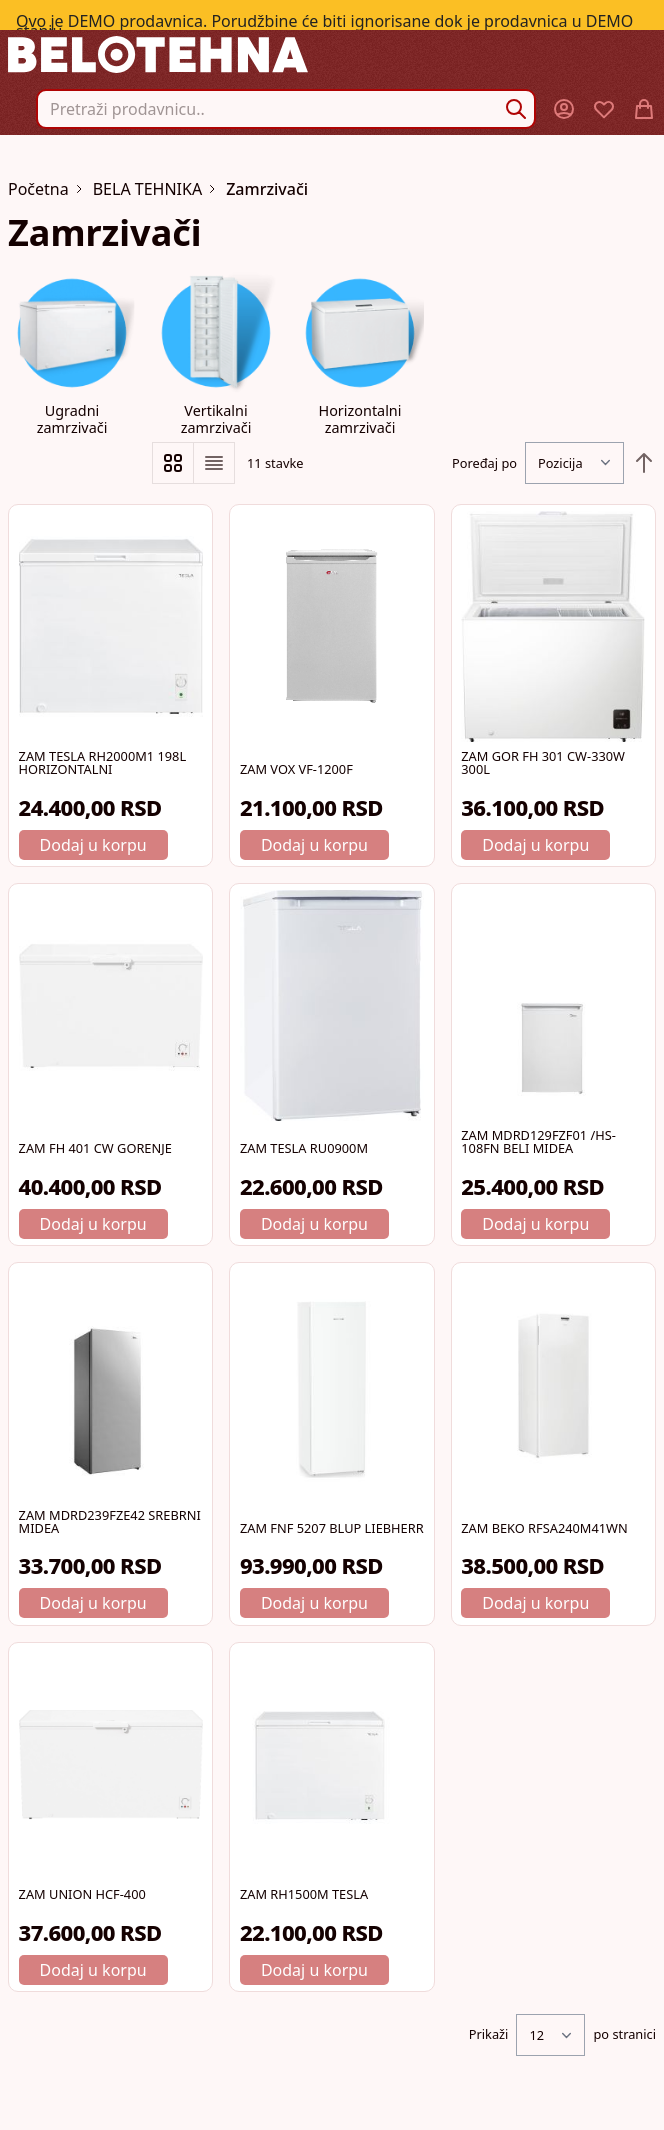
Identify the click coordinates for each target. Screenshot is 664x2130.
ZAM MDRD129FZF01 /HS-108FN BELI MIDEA (538, 1141)
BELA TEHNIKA (147, 189)
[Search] (516, 109)
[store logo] (332, 54)
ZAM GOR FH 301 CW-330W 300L (543, 762)
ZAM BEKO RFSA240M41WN (544, 1528)
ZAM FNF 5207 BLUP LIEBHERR (332, 1528)
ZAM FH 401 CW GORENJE (95, 1148)
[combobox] (286, 109)
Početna (38, 189)
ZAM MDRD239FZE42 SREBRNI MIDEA (110, 1521)
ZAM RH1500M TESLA (304, 1894)
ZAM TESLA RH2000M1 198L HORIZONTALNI (103, 762)
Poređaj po (484, 463)
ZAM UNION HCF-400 (82, 1894)
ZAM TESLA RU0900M (304, 1148)
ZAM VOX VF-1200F (296, 769)
